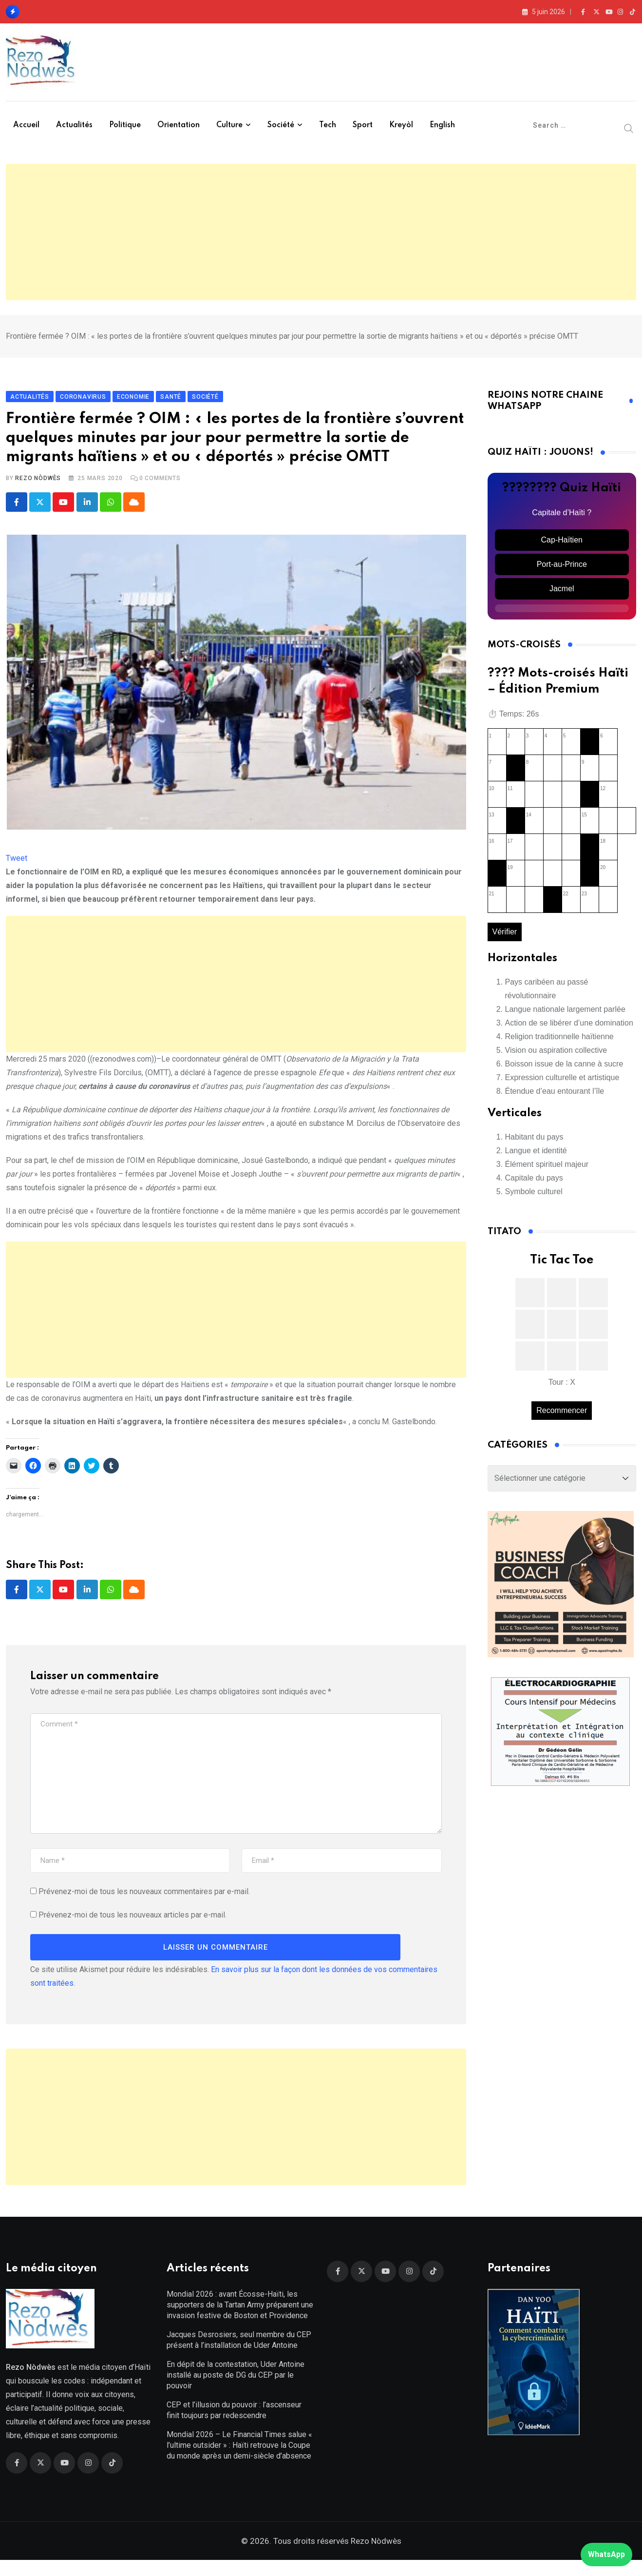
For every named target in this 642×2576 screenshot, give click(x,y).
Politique (125, 125)
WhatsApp (606, 2554)
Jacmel (561, 596)
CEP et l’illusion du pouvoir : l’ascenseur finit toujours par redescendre (234, 2426)
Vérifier (504, 939)
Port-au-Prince (562, 572)
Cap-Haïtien (562, 547)
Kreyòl (401, 125)
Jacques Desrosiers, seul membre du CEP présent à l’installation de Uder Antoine (239, 2356)
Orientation (178, 125)
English (442, 125)
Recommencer (561, 1418)
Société (280, 125)
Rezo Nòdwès (38, 486)
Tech (327, 125)
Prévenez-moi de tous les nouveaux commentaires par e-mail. (144, 1900)
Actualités (74, 125)
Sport (363, 125)
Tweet (16, 866)
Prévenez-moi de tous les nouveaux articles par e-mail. (132, 1923)
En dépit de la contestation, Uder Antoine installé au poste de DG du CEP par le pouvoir (235, 2391)
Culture (229, 125)
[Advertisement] (321, 232)
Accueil (26, 125)
